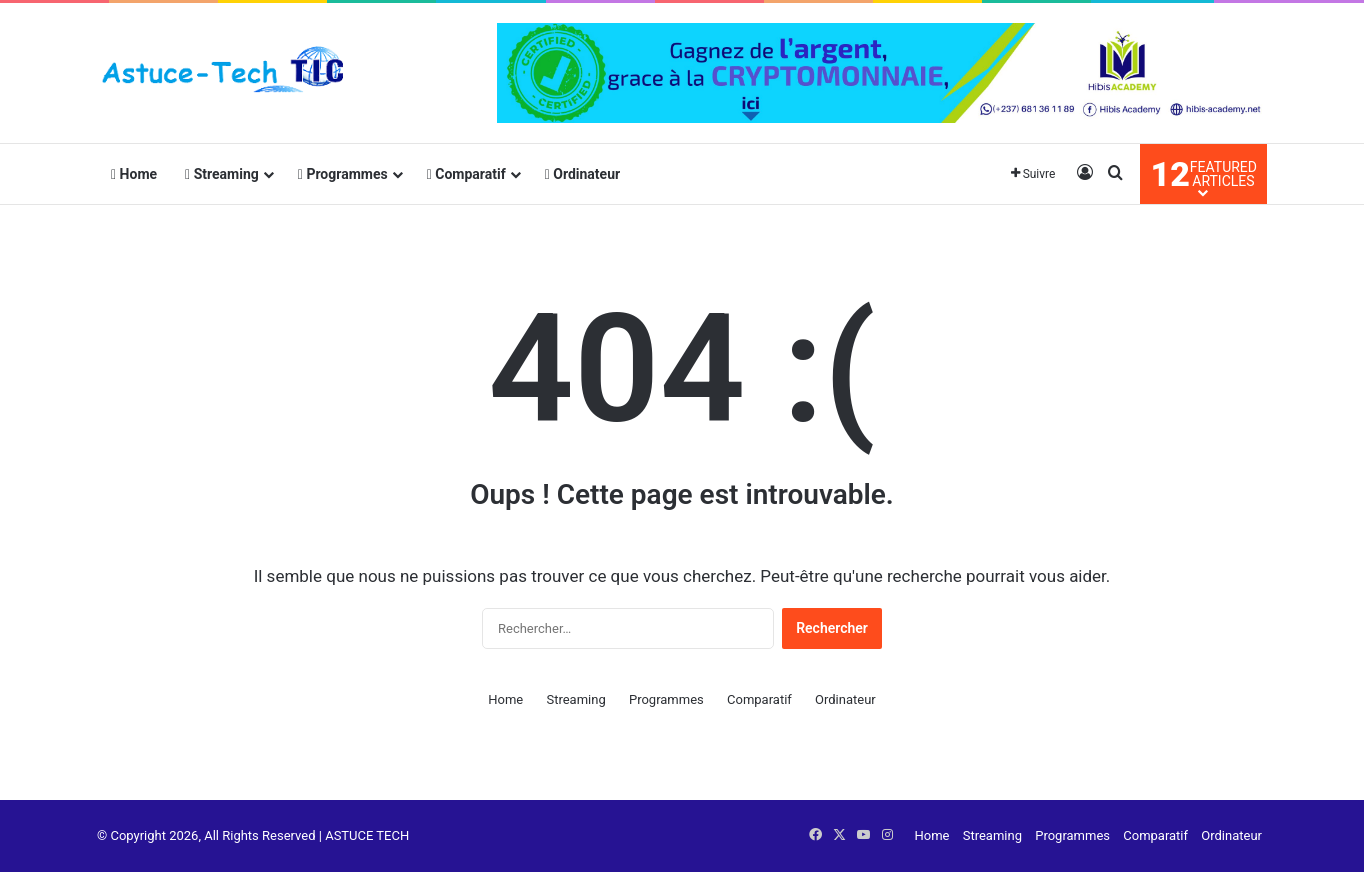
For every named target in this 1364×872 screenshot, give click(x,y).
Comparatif (466, 174)
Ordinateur (582, 174)
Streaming (222, 174)
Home (134, 174)
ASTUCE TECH (367, 835)
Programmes (343, 174)
